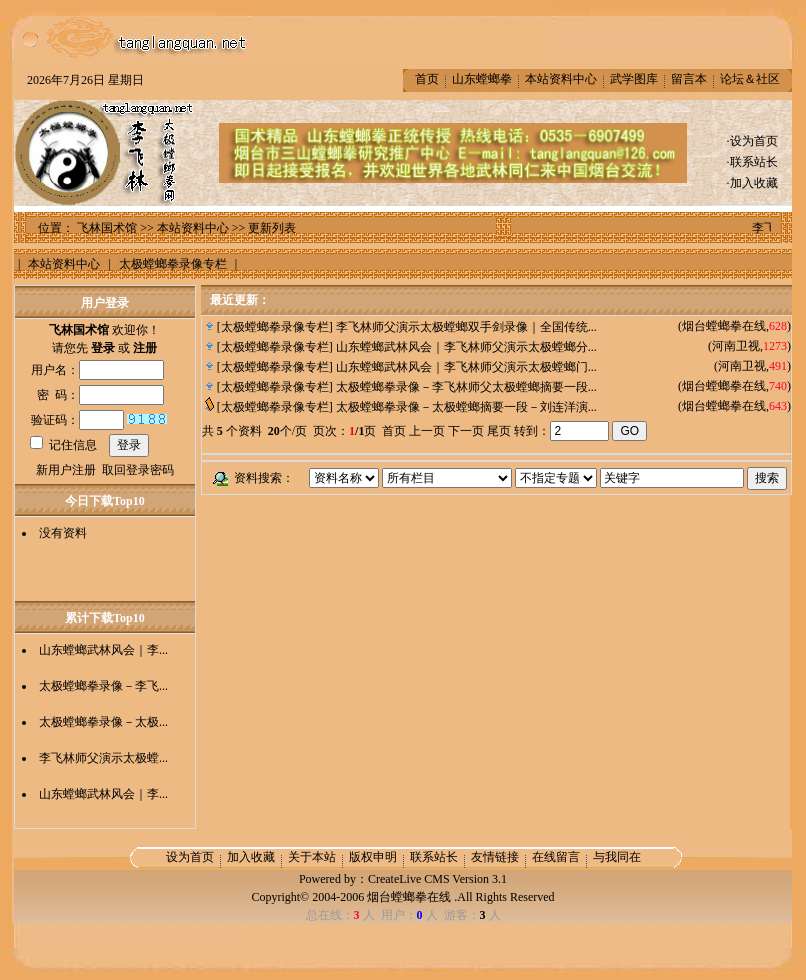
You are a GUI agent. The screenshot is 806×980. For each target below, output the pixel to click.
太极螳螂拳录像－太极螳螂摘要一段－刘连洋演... (466, 407)
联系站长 (754, 162)
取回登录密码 (138, 470)
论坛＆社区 (750, 79)
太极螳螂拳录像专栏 (275, 327)
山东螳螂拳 (482, 79)
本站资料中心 (561, 79)
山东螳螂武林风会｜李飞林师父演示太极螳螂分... (466, 347)
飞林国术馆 (107, 228)
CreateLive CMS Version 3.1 (437, 879)
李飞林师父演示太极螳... (103, 758)
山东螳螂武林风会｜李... (103, 650)
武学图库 (634, 79)
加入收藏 (754, 183)
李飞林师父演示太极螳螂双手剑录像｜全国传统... (466, 327)
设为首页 (754, 141)
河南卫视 (736, 346)
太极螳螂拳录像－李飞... (103, 686)
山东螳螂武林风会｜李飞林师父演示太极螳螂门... (466, 367)
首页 (427, 79)
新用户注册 (66, 470)
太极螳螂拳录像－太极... (103, 722)
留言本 (689, 79)
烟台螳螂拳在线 (724, 326)
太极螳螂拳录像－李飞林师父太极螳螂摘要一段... (466, 387)
